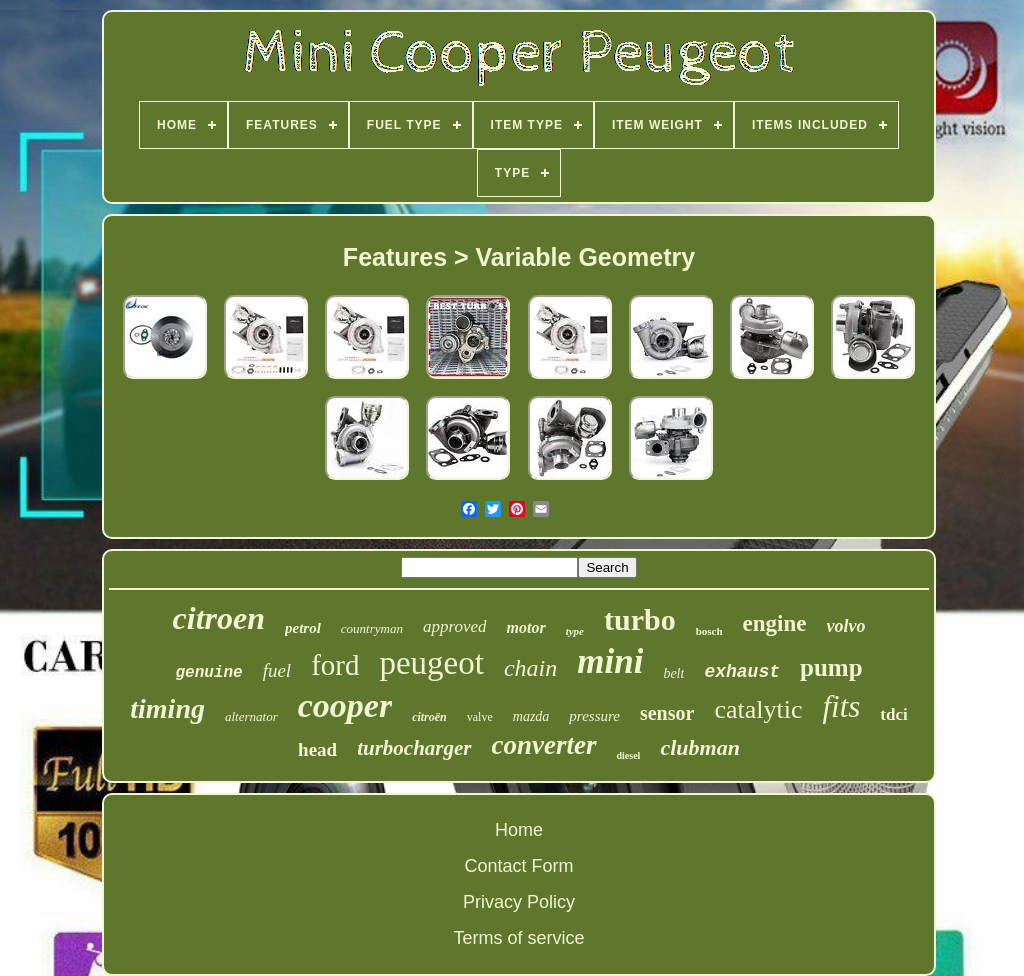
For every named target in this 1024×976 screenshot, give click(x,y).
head (317, 749)
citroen (219, 618)
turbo (640, 619)
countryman (372, 628)
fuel (277, 670)
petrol (303, 628)
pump (831, 667)
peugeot (431, 663)
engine (775, 623)
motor (526, 627)
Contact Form (518, 866)
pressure (594, 716)
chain (530, 668)
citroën (429, 717)
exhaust (742, 672)
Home (519, 830)
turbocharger (414, 748)
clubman (699, 747)
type (575, 631)
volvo (845, 626)
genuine (208, 673)
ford (335, 665)
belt (673, 673)
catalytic (758, 709)
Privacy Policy (519, 902)
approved (455, 626)
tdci (893, 714)
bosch (709, 631)
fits (841, 706)
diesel (629, 755)
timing (167, 708)
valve (480, 717)
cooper (345, 705)
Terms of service (518, 938)
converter (544, 745)
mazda (531, 716)
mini (610, 661)
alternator (251, 716)
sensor (667, 713)
